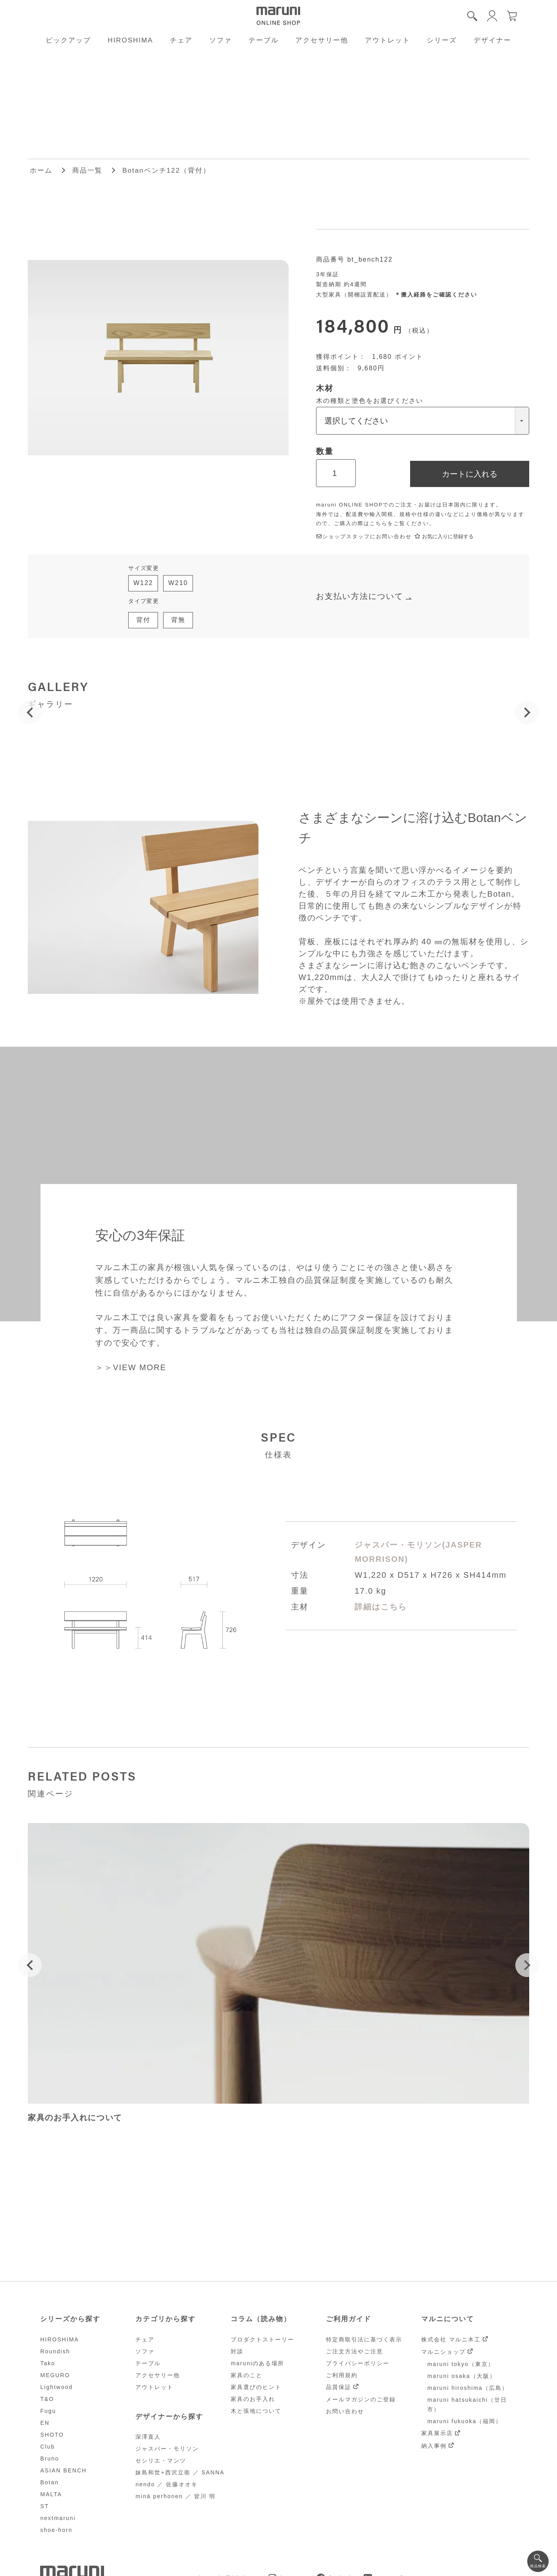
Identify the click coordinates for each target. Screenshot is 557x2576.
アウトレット (387, 40)
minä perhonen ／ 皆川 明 (175, 2496)
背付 (143, 619)
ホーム (41, 170)
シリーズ (442, 40)
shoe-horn (56, 2530)
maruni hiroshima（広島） (467, 2388)
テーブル (264, 40)
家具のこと (246, 2375)
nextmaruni (57, 2518)
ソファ (220, 40)
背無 (178, 619)
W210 (178, 583)
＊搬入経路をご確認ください (436, 294)
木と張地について (256, 2411)
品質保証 (338, 2387)
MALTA (51, 2494)
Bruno (49, 2458)
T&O (47, 2399)
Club (47, 2446)
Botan (49, 2482)
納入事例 (434, 2446)
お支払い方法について (359, 596)
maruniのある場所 (257, 2363)
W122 (143, 583)
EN (44, 2423)
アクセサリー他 (321, 40)
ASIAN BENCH (63, 2470)
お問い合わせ (345, 2411)
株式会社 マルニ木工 (451, 2339)
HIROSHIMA (130, 40)
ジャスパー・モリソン (167, 2448)
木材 (324, 388)
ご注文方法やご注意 (354, 2351)
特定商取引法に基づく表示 (364, 2339)
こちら (378, 523)
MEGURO (55, 2375)
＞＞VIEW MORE (130, 1367)
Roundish (55, 2351)
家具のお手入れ (253, 2399)
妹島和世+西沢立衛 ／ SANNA (179, 2472)
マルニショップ (443, 2352)
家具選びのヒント (256, 2387)
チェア (181, 40)
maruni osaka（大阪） (461, 2376)
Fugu (48, 2411)
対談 (237, 2351)
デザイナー (492, 40)
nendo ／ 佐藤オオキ (166, 2484)
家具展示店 (437, 2433)
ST (44, 2506)
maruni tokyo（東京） (460, 2364)
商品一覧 (87, 170)
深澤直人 (148, 2437)
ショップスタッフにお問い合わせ (364, 536)
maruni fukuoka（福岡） (464, 2421)
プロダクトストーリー (262, 2339)
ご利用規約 (342, 2375)
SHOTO (52, 2435)
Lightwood (56, 2387)
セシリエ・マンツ (160, 2460)
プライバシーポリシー (357, 2363)
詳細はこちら (381, 1606)
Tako (47, 2363)
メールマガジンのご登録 (361, 2399)
